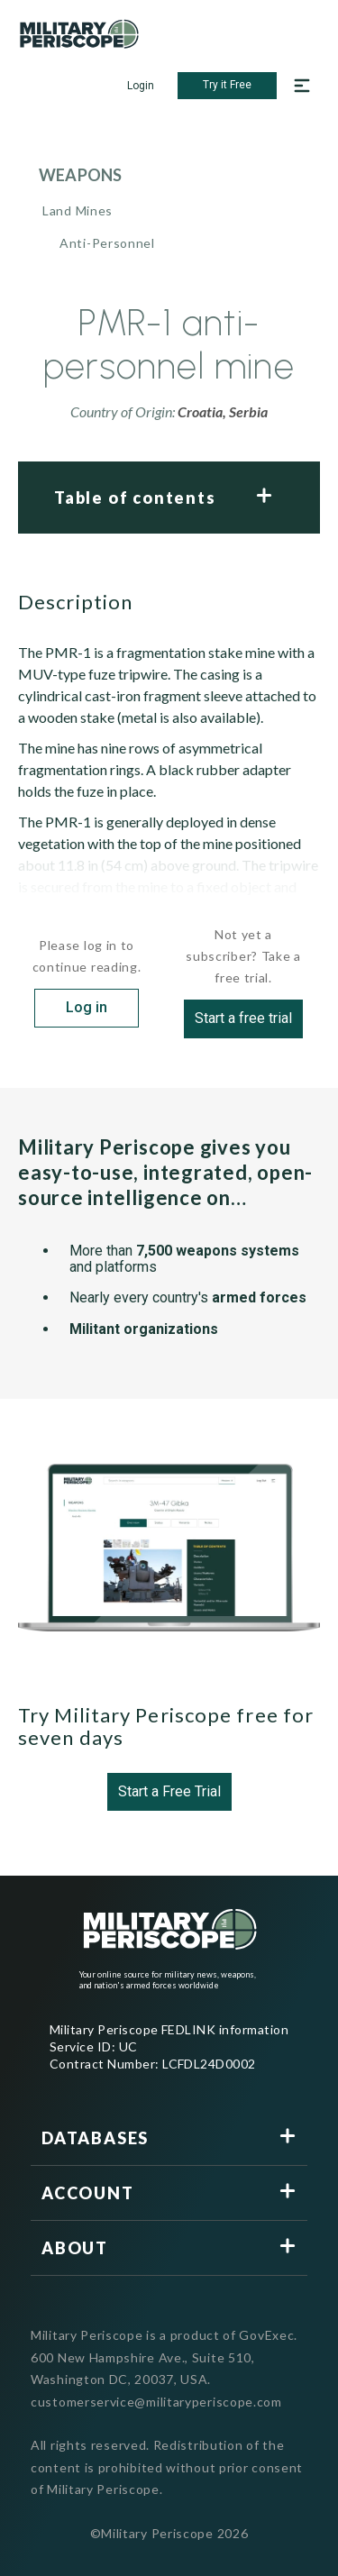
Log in (86, 1007)
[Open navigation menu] (302, 85)
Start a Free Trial (169, 1791)
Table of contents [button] (135, 497)
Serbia (248, 411)
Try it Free (227, 84)
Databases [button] (95, 2138)
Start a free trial (243, 1018)
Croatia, (203, 411)
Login (140, 85)
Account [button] (87, 2193)
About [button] (74, 2248)
